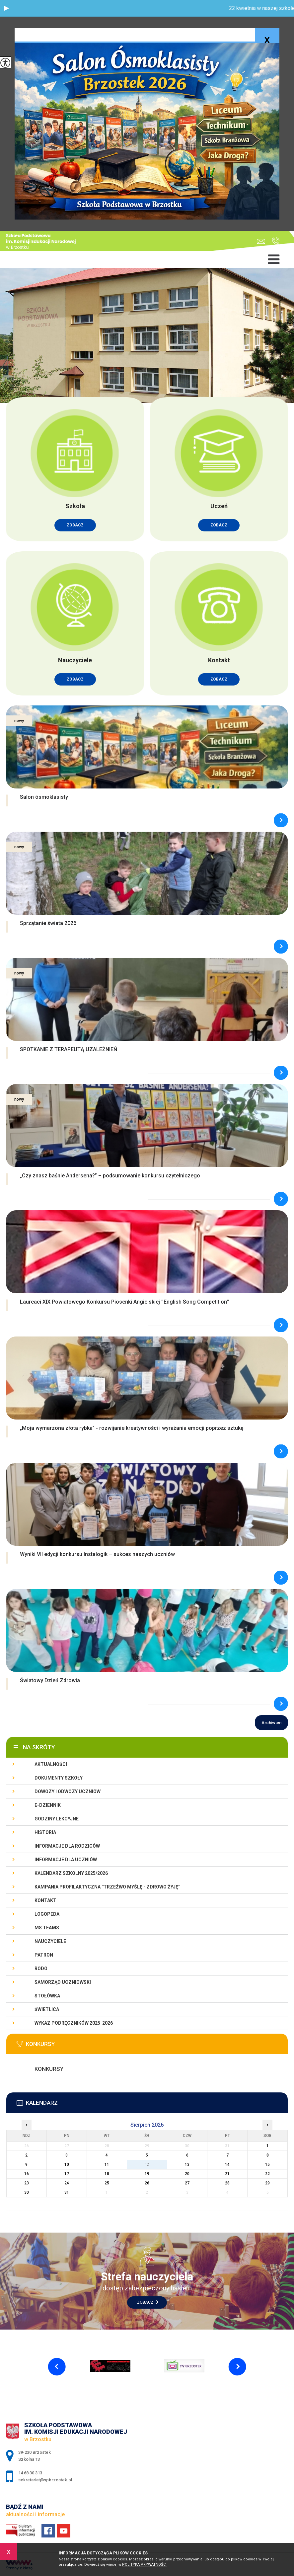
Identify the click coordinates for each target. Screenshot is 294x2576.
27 (187, 2183)
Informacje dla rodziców (67, 1846)
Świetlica (47, 2009)
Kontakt (45, 1900)
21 (227, 2173)
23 (26, 2183)
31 (66, 2192)
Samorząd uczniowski (63, 1982)
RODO (41, 1968)
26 (147, 2183)
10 (66, 2164)
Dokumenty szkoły (59, 1778)
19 (147, 2173)
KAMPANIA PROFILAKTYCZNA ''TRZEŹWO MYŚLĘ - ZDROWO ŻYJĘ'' (107, 1886)
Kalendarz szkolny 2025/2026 (71, 1873)
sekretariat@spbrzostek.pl (261, 241)
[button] (6, 8)
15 (267, 2164)
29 (267, 2183)
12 (147, 2164)
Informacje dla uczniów (66, 1859)
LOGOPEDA (47, 1914)
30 (26, 2192)
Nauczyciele (50, 1941)
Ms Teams (47, 1927)
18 (107, 2173)
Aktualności (51, 1764)
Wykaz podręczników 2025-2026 (74, 2023)
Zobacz (148, 2302)
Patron (44, 1955)
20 (187, 2173)
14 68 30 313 (275, 241)
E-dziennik (48, 1805)
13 (187, 2164)
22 (267, 2173)
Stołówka (47, 1995)
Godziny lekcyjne (57, 1818)
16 (26, 2173)
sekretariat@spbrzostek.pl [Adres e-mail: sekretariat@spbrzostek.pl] (45, 2479)
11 (107, 2164)
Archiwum (271, 1722)
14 (227, 2164)
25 (107, 2183)
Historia (45, 1832)
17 (66, 2173)
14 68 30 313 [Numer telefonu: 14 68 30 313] (30, 2472)
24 (66, 2183)
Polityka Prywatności (144, 2564)
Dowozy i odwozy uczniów (68, 1791)
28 (227, 2183)
